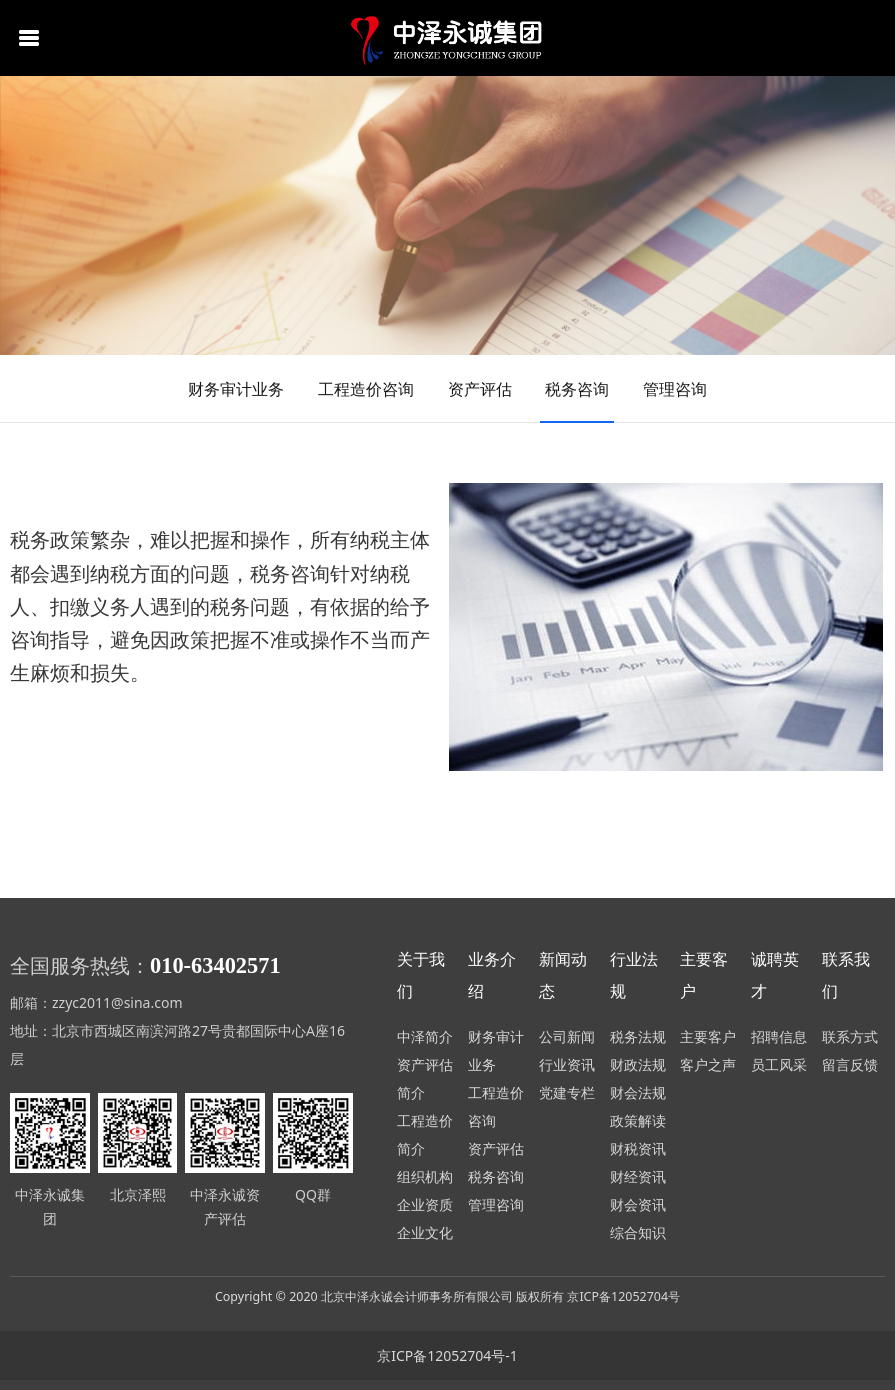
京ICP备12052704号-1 (447, 1355)
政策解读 (638, 1120)
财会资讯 (638, 1204)
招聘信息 (779, 1036)
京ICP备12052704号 (623, 1296)
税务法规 (638, 1036)
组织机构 (425, 1176)
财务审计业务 (236, 389)
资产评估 (480, 389)
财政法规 (638, 1064)
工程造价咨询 (366, 389)
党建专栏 (567, 1092)
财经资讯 (638, 1176)
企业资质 (425, 1204)
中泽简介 (425, 1036)
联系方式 (850, 1036)
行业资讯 (567, 1064)
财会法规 (638, 1092)
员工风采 (779, 1064)
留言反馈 (850, 1064)
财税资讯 (638, 1148)
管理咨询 (675, 389)
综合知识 (638, 1232)
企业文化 (425, 1232)
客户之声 (708, 1064)
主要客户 (708, 1036)
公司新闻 (567, 1036)
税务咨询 (577, 389)
